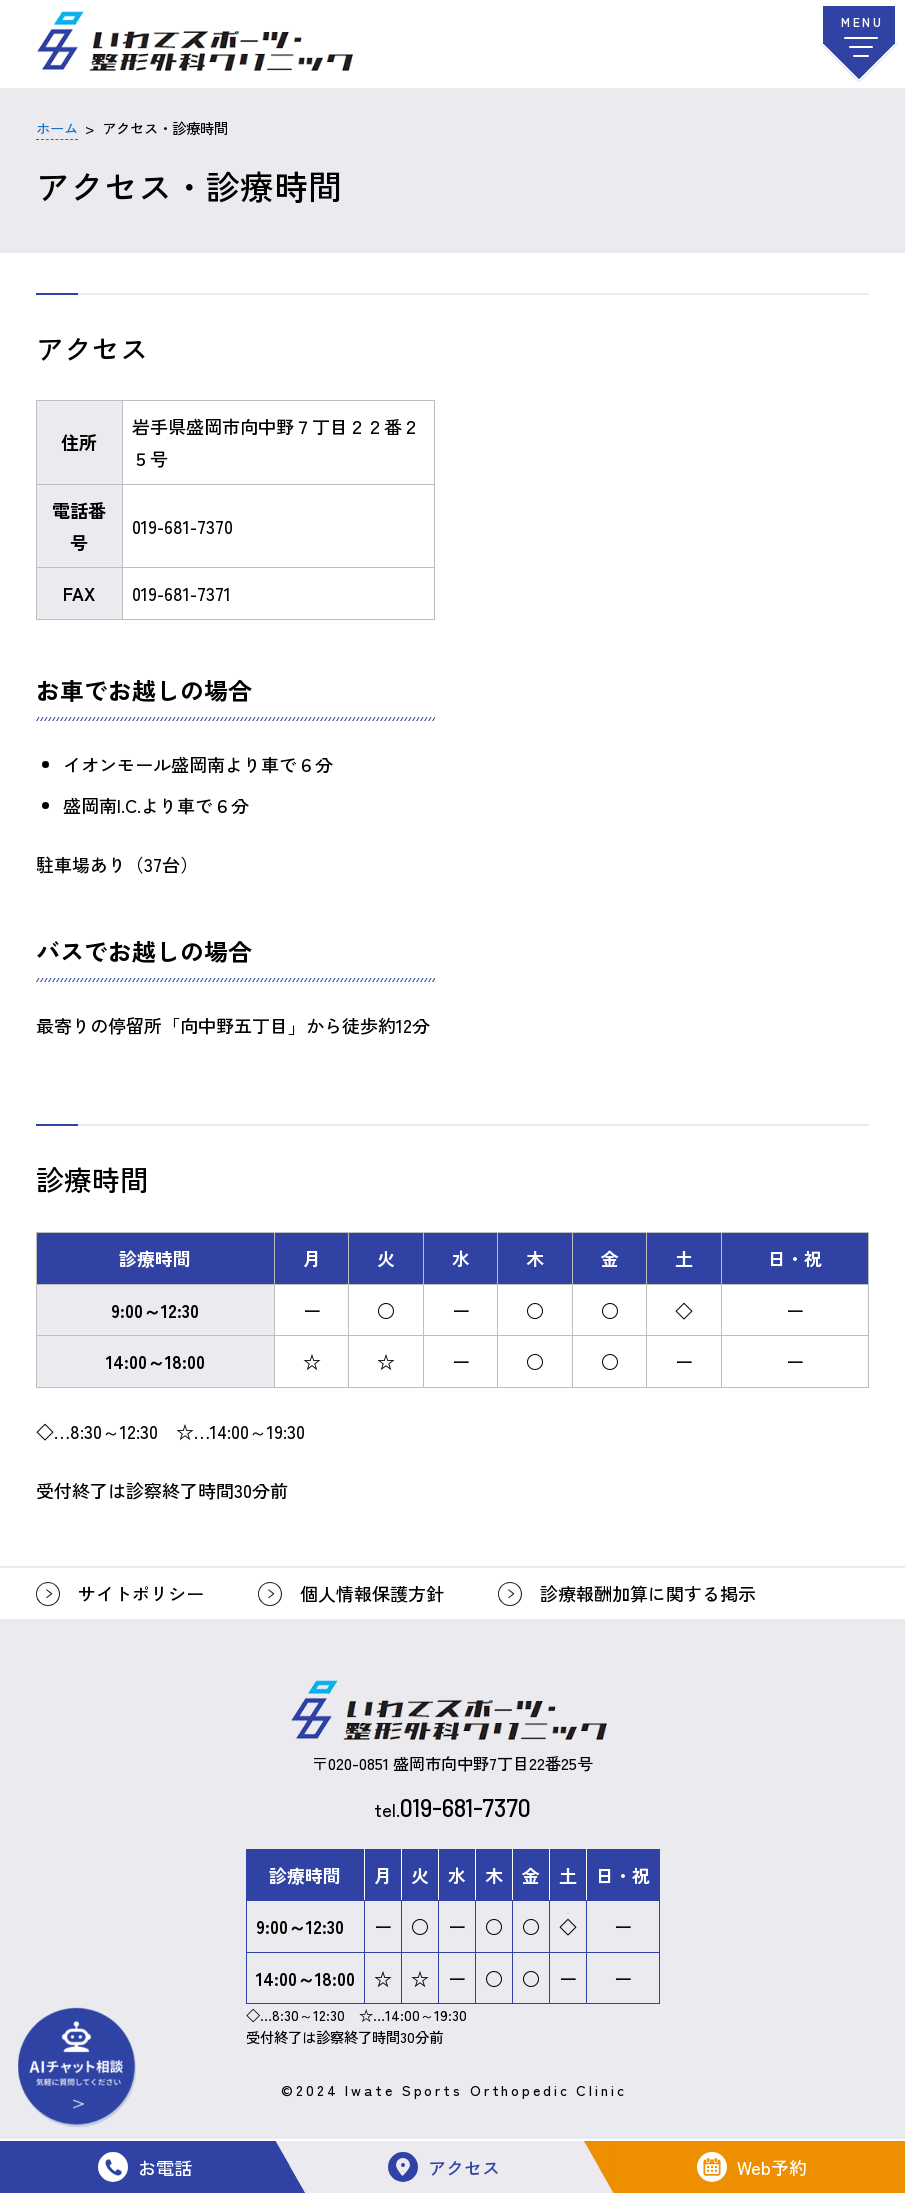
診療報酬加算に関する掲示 (648, 1593)
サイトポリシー (141, 1593)
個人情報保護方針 (372, 1593)
